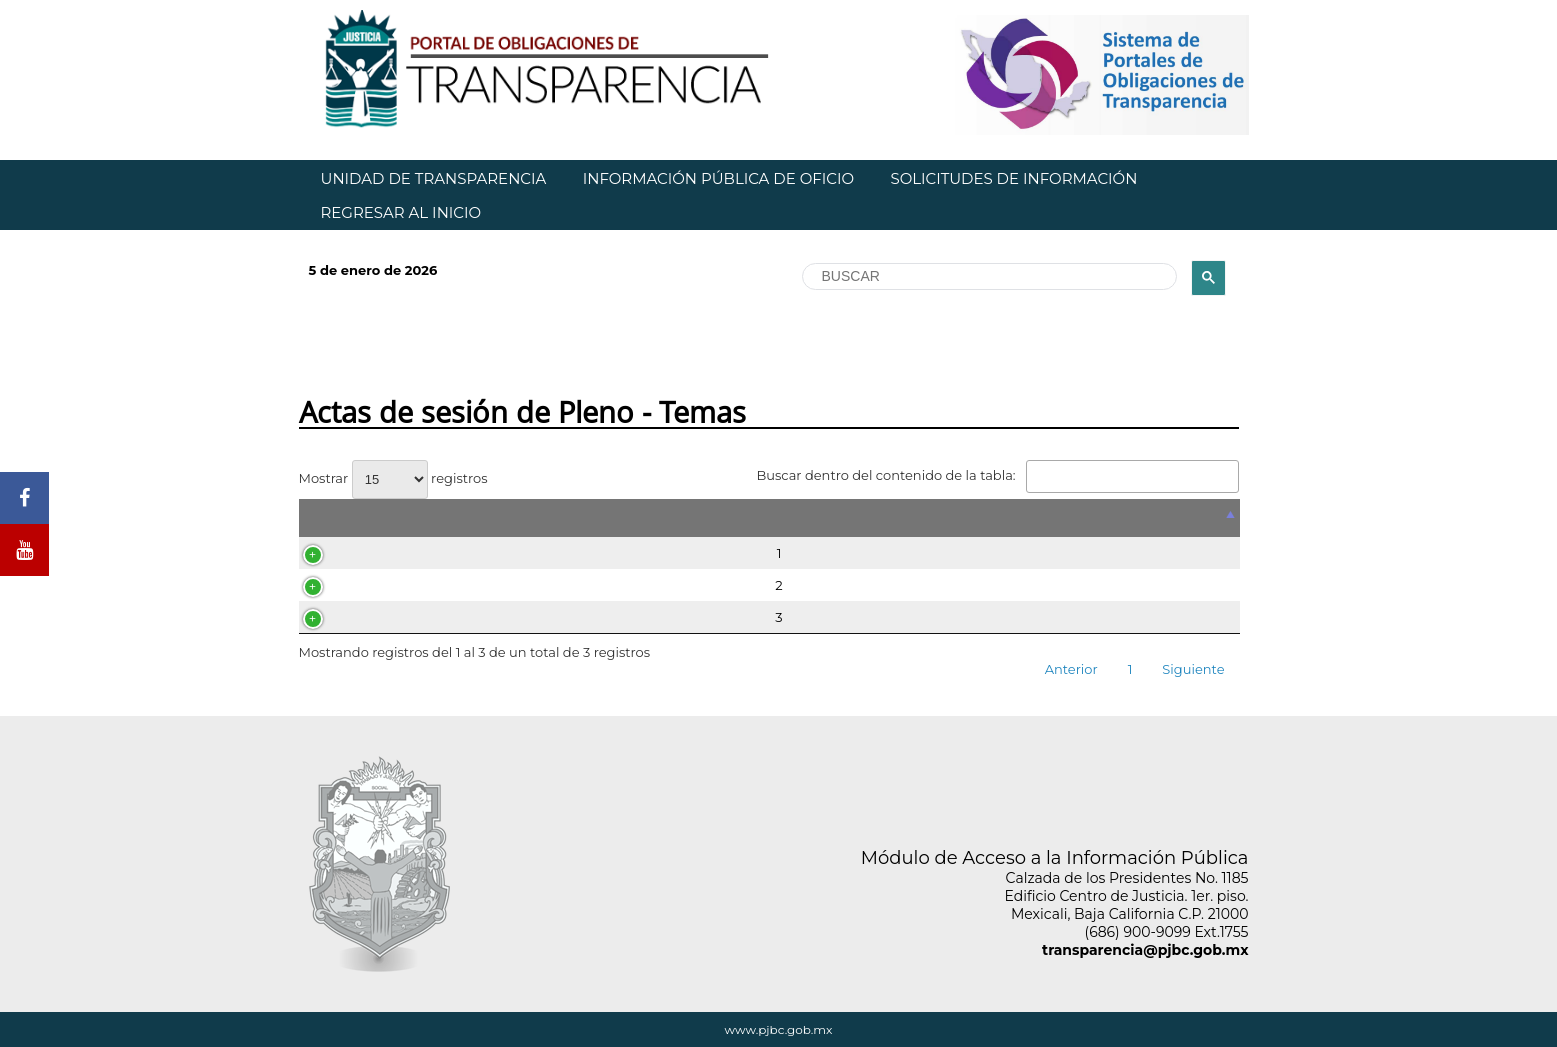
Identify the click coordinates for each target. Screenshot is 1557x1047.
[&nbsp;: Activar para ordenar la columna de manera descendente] (769, 518)
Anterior (1071, 669)
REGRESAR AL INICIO (401, 212)
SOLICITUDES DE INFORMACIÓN (1013, 178)
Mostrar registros (393, 478)
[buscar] (988, 277)
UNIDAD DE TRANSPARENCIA (434, 178)
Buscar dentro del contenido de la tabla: (997, 475)
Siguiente (1193, 669)
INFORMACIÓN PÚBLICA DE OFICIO (718, 178)
